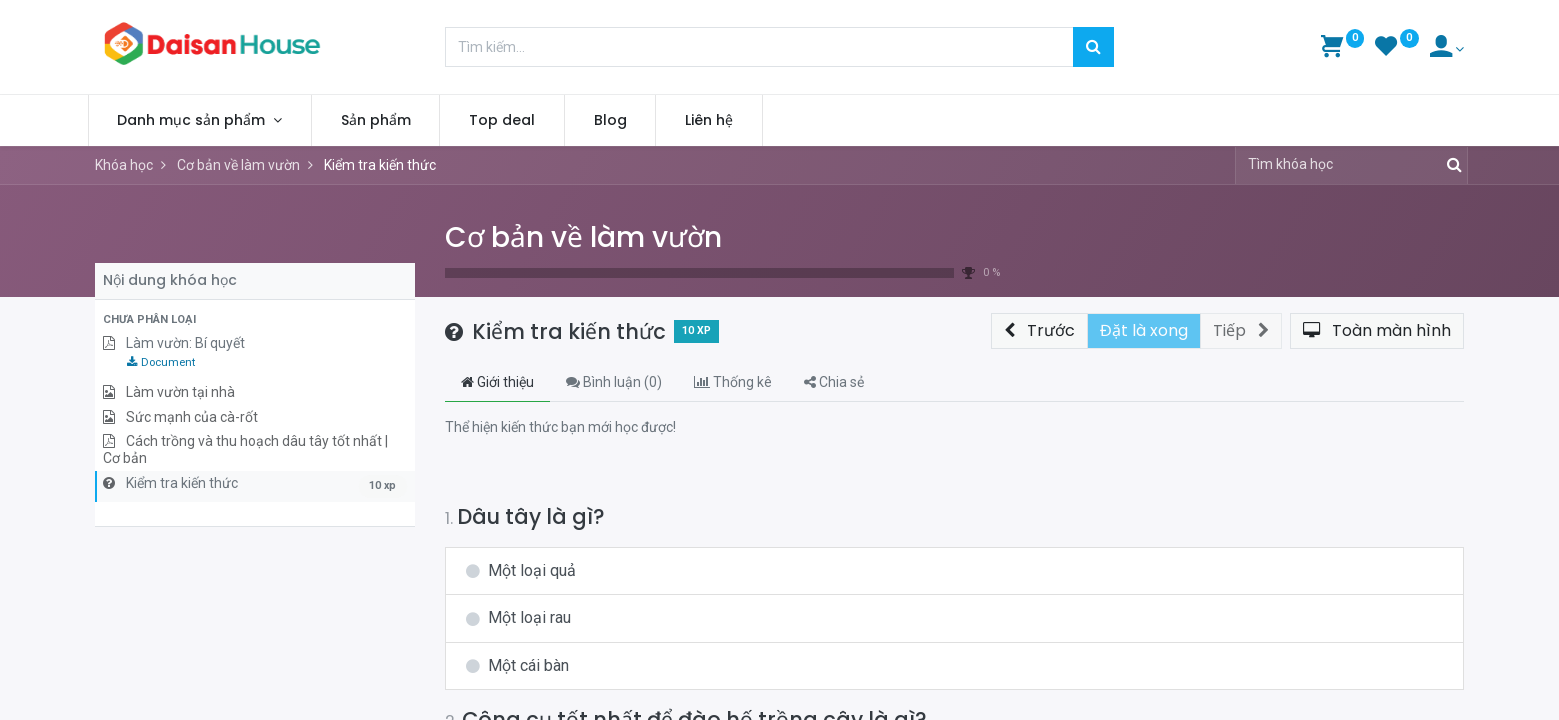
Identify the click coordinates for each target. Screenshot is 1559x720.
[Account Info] (1447, 49)
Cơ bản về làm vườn (583, 237)
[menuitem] (383, 121)
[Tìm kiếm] (1093, 47)
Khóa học (124, 165)
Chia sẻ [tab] (834, 382)
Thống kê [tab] (733, 382)
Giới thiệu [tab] (497, 382)
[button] (255, 320)
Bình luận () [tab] (614, 382)
